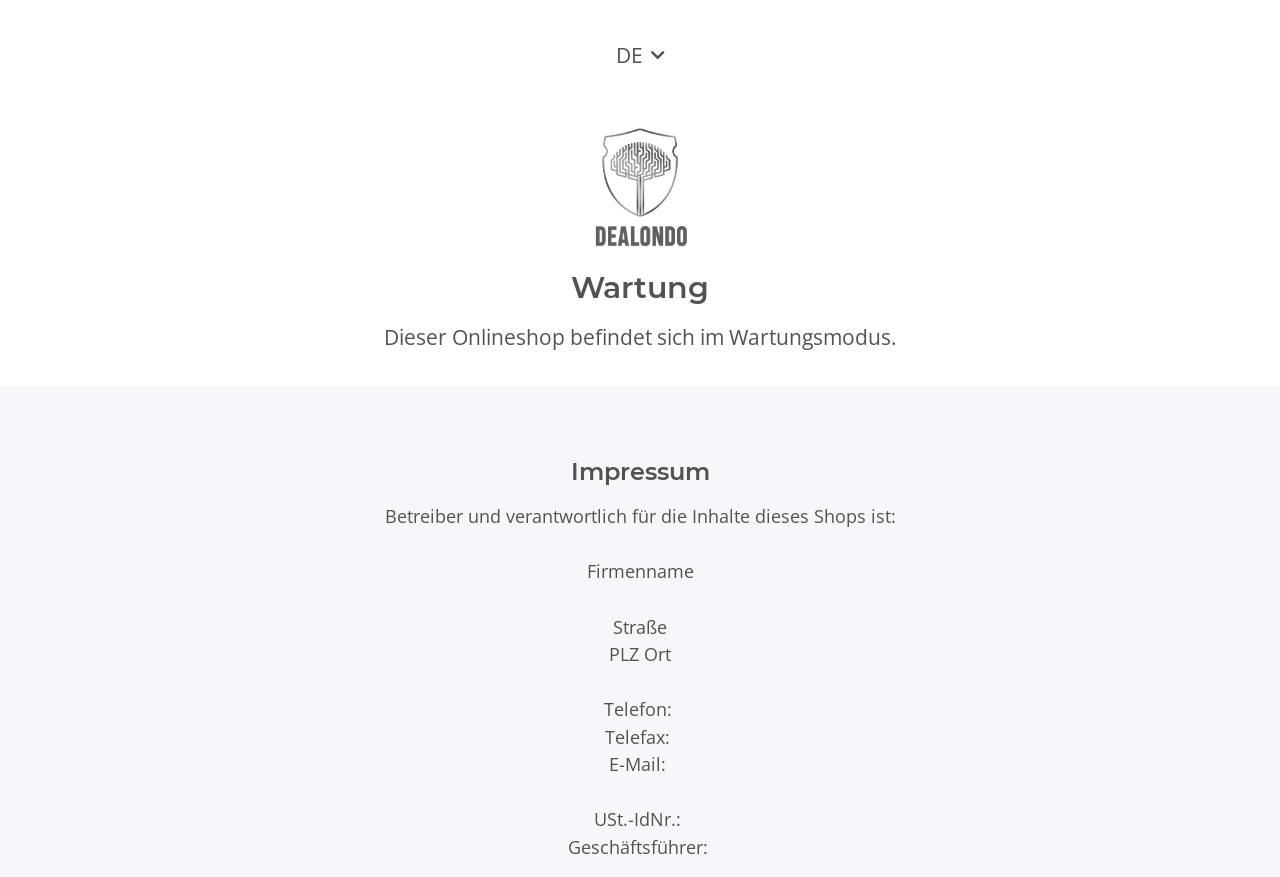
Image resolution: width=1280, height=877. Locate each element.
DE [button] (629, 55)
